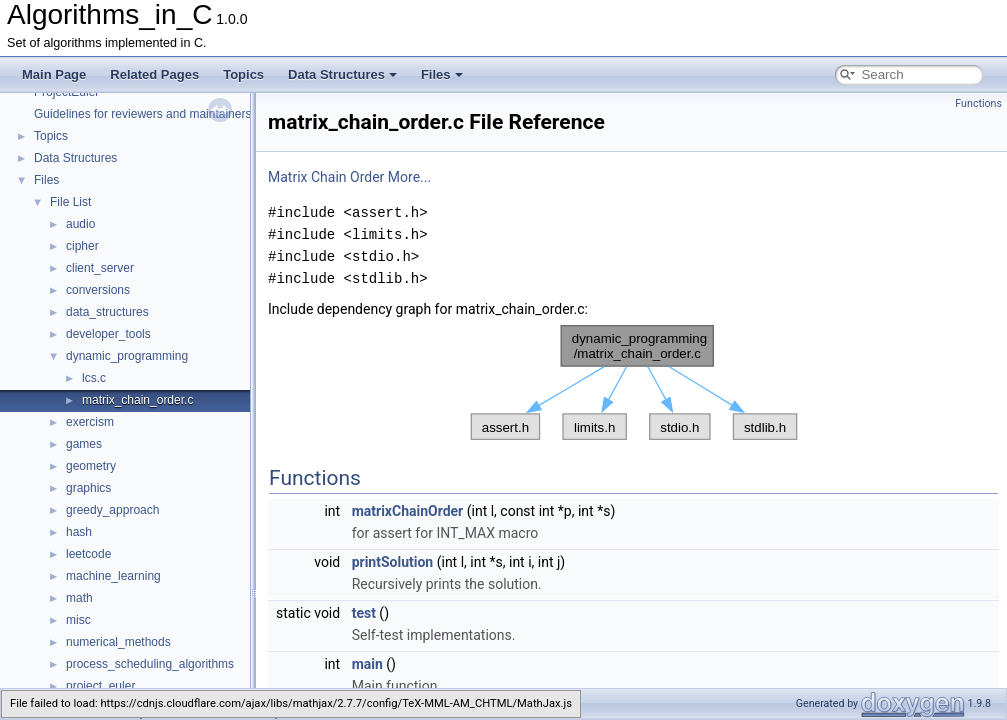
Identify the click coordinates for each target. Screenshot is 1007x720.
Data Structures (342, 74)
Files (442, 74)
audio (80, 224)
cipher (82, 246)
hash (79, 532)
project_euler (100, 686)
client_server (100, 268)
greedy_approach (112, 510)
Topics (243, 74)
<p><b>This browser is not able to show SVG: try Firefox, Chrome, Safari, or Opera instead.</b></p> (634, 383)
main (367, 664)
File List (70, 202)
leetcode (88, 554)
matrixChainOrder (408, 511)
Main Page (54, 74)
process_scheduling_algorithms (150, 664)
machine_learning (113, 576)
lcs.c (94, 378)
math (79, 598)
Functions (978, 103)
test (364, 613)
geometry (91, 466)
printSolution (393, 562)
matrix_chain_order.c (137, 400)
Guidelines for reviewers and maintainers (142, 114)
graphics (88, 488)
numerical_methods (118, 642)
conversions (98, 290)
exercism (90, 422)
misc (78, 620)
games (84, 444)
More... (409, 177)
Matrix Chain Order (326, 177)
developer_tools (108, 334)
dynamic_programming (127, 356)
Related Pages (154, 74)
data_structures (107, 312)
